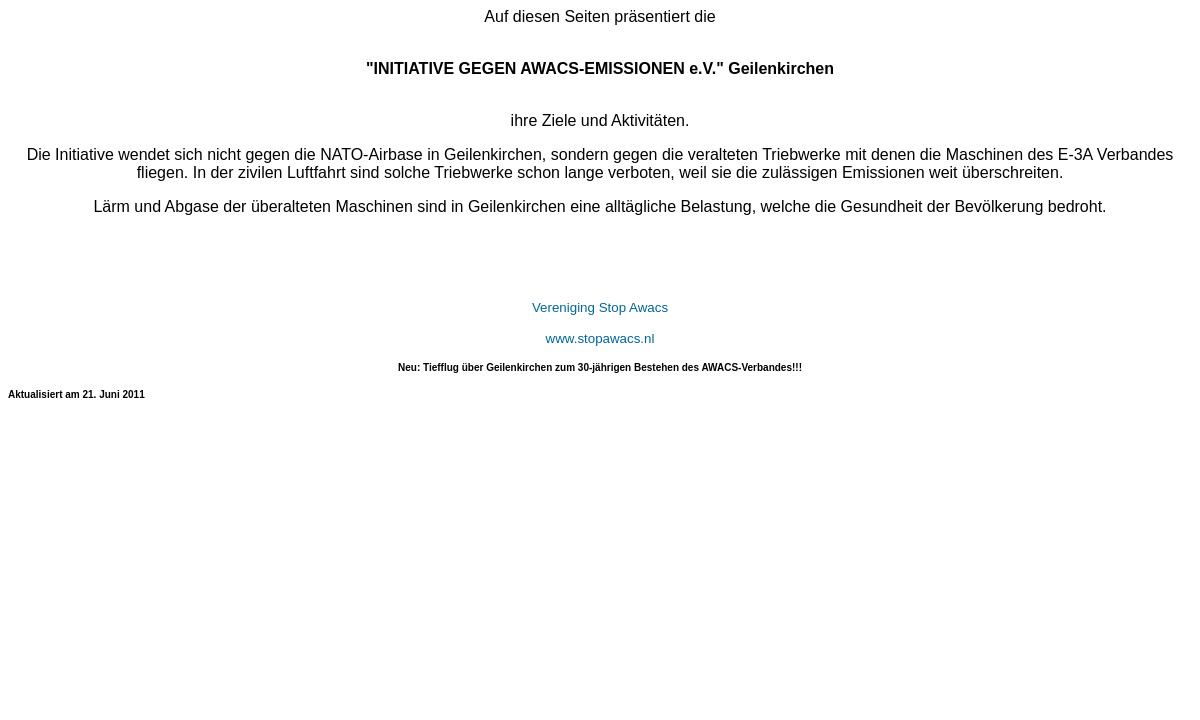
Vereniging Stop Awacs (600, 307)
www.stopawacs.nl (600, 338)
